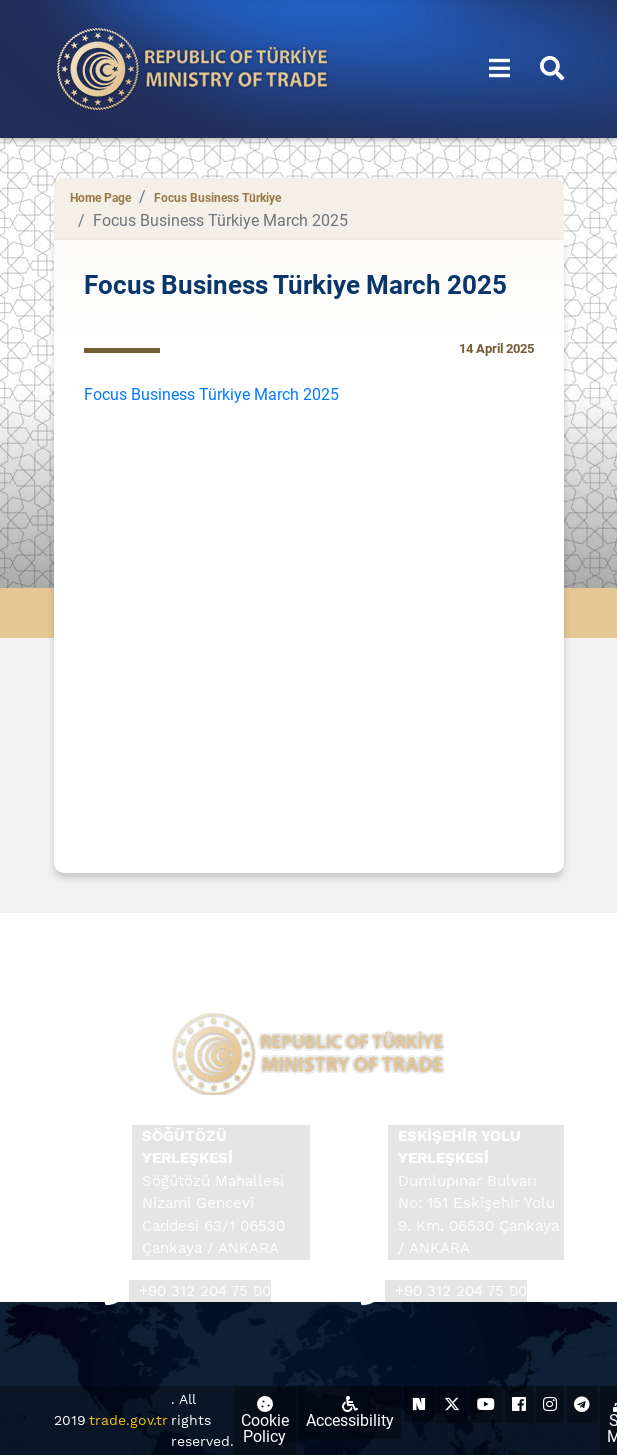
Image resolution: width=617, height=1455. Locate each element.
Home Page (100, 198)
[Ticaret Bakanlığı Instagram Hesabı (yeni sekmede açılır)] (550, 1404)
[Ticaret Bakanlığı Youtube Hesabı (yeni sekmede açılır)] (486, 1404)
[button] (499, 69)
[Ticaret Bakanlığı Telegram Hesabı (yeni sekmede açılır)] (582, 1404)
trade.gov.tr (128, 1420)
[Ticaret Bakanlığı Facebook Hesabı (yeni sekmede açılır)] (519, 1404)
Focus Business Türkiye (217, 198)
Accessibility (350, 1413)
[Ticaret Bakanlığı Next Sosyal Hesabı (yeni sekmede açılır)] (419, 1404)
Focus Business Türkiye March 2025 (211, 394)
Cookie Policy (265, 1421)
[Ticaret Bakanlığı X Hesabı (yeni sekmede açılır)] (452, 1404)
